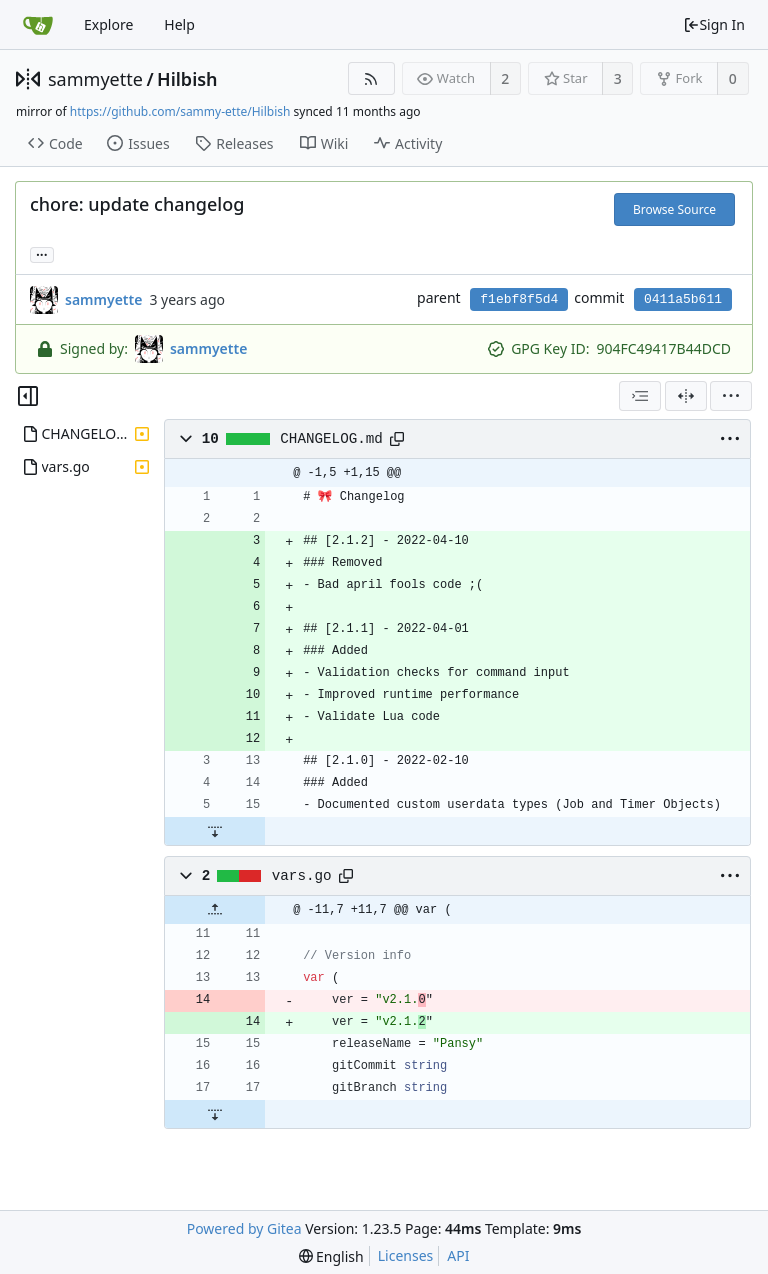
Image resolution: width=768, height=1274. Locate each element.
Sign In (714, 24)
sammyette (95, 79)
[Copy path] (397, 439)
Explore (108, 24)
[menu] (731, 396)
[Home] (38, 25)
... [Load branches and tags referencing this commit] (42, 253)
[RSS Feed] (371, 78)
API (458, 1255)
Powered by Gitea (244, 1228)
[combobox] (640, 396)
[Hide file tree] (28, 396)
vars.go (302, 876)
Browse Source (674, 209)
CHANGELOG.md (331, 439)
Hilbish (187, 79)
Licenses (406, 1255)
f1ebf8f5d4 (519, 299)
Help (179, 24)
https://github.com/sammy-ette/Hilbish (180, 111)
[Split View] (686, 396)
